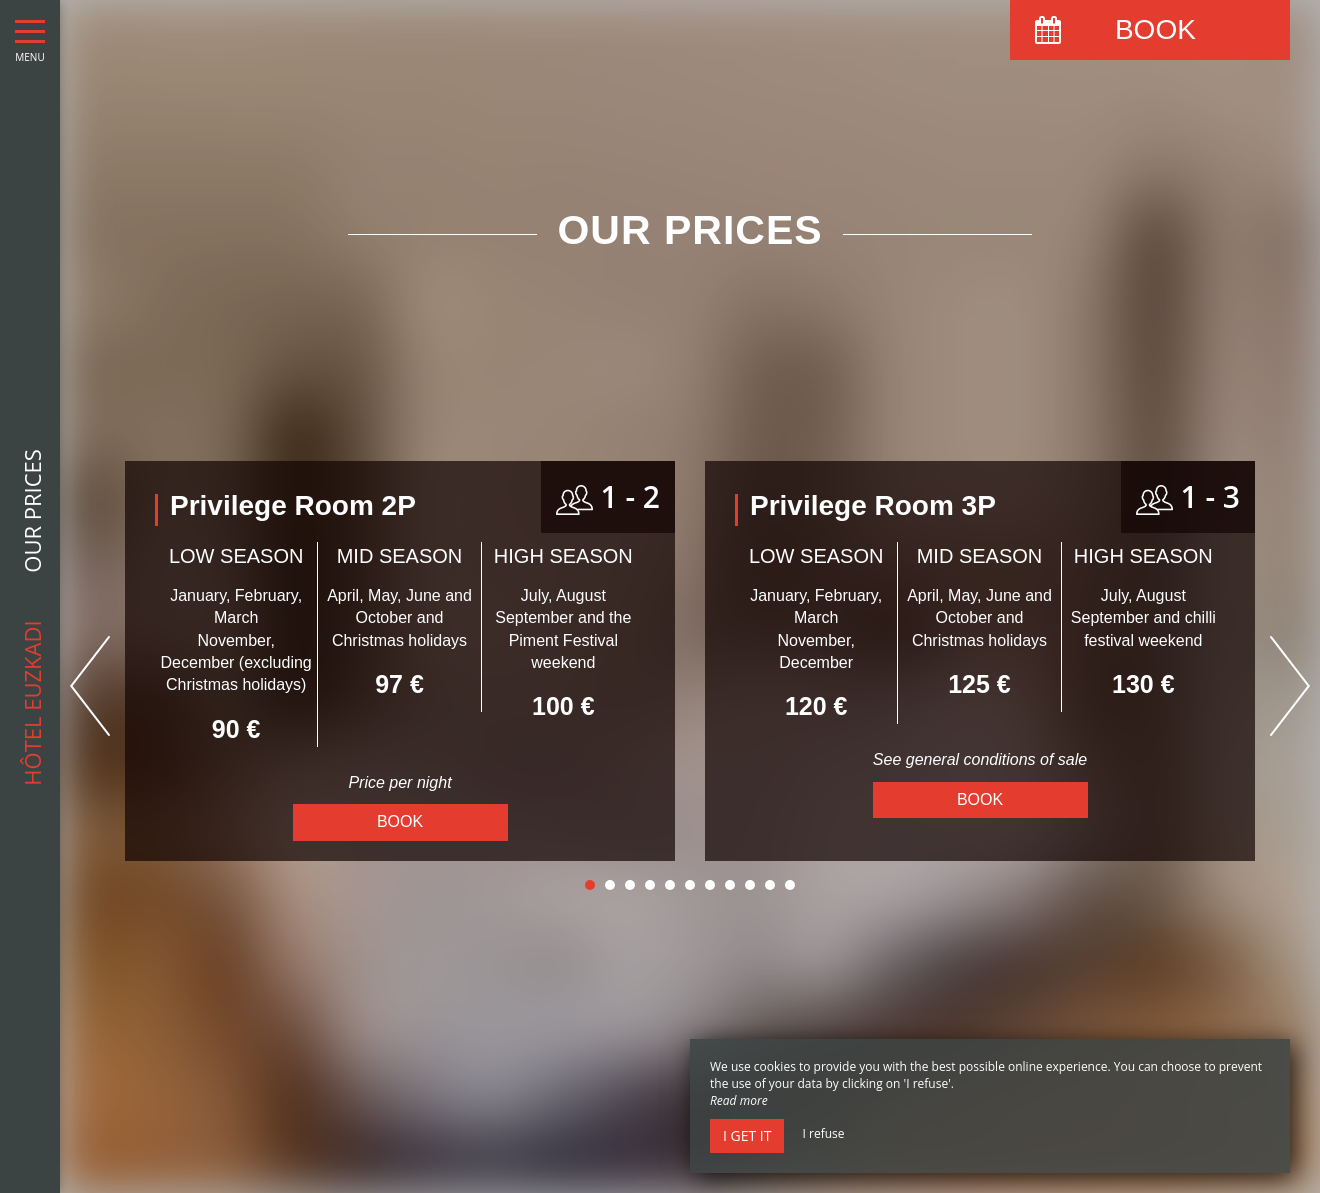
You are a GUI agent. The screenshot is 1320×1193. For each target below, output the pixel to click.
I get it (747, 1135)
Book (400, 821)
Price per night (399, 782)
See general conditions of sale (980, 759)
